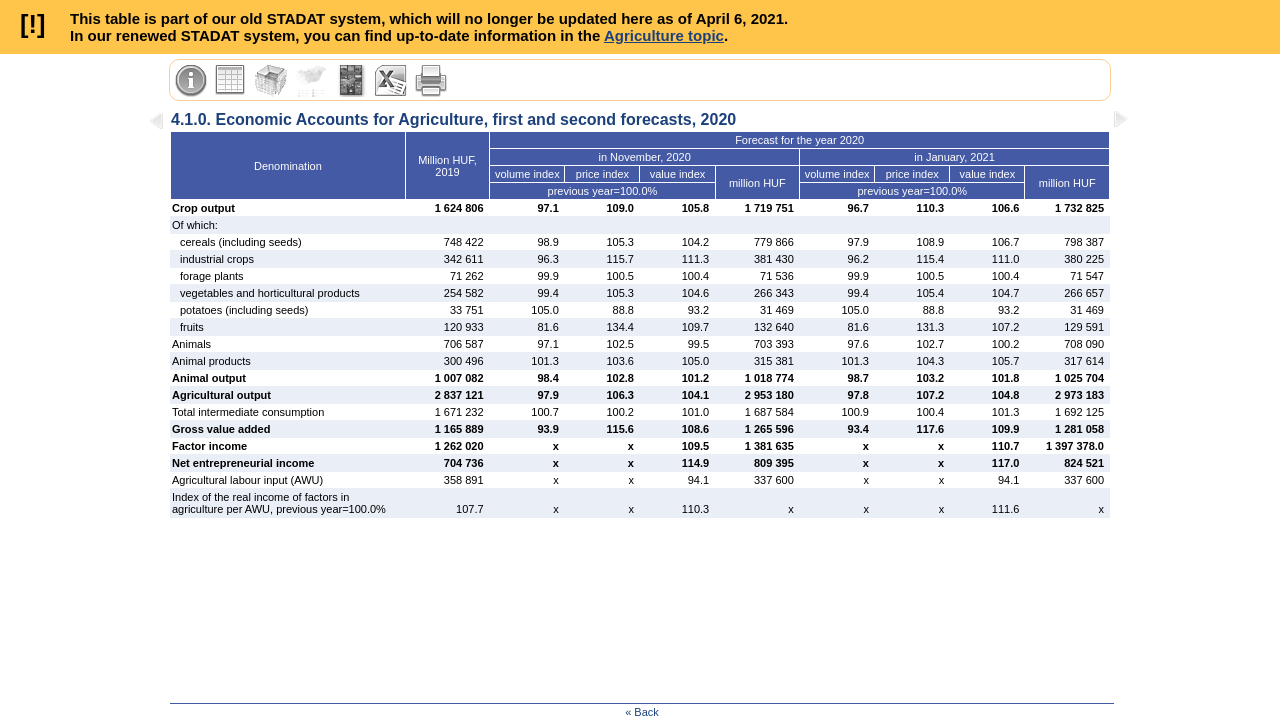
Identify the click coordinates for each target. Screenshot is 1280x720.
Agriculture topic (664, 35)
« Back (642, 712)
